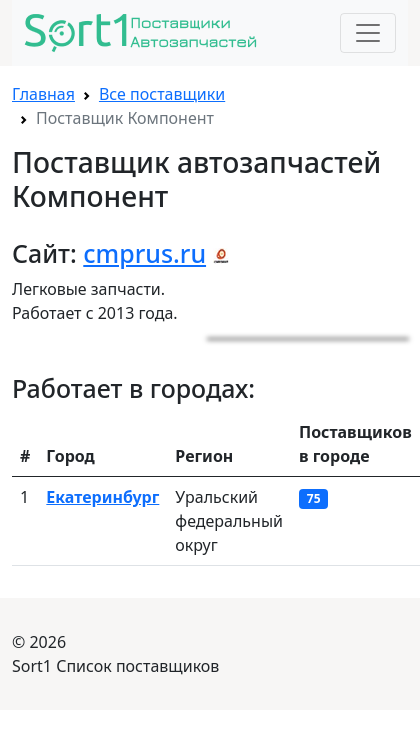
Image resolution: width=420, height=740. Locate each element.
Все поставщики (162, 94)
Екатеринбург (102, 497)
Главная (43, 94)
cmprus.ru (144, 253)
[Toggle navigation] (368, 33)
